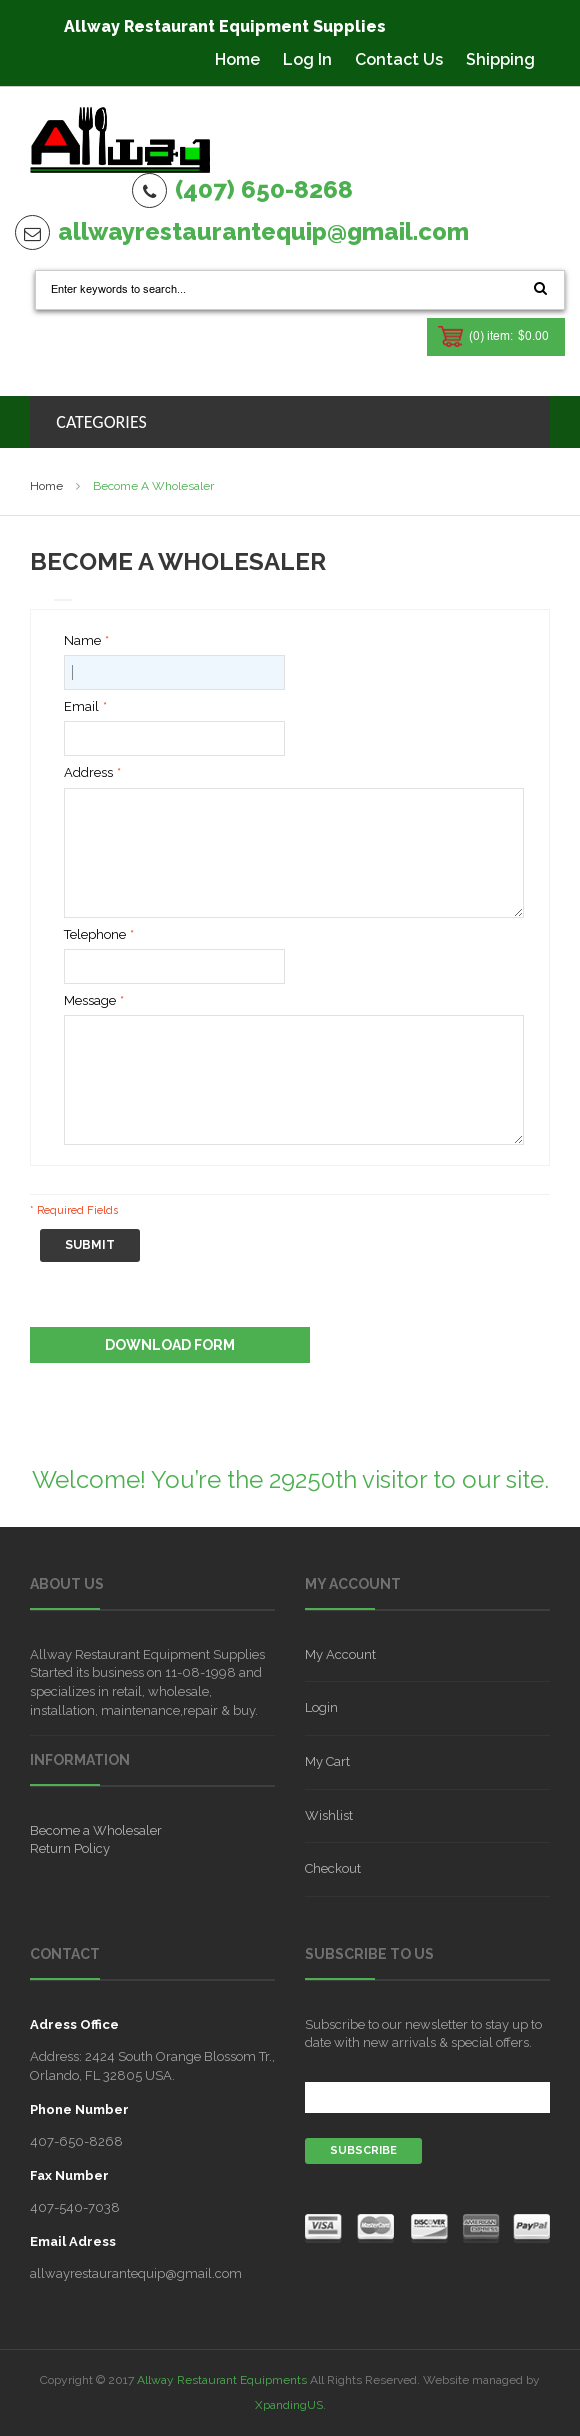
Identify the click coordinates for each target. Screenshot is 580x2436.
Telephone (95, 935)
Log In (307, 59)
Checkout (333, 1868)
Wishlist (329, 1815)
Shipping (500, 59)
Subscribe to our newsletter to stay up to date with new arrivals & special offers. (423, 2033)
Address (88, 773)
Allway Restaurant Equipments (222, 2380)
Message (90, 1001)
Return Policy (70, 1848)
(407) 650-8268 (264, 189)
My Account (340, 1654)
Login (321, 1707)
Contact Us (399, 59)
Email (81, 707)
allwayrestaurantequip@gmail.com (263, 231)
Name (82, 641)
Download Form (170, 1345)
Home (237, 59)
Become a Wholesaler (96, 1830)
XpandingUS (289, 2405)
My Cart (327, 1761)
